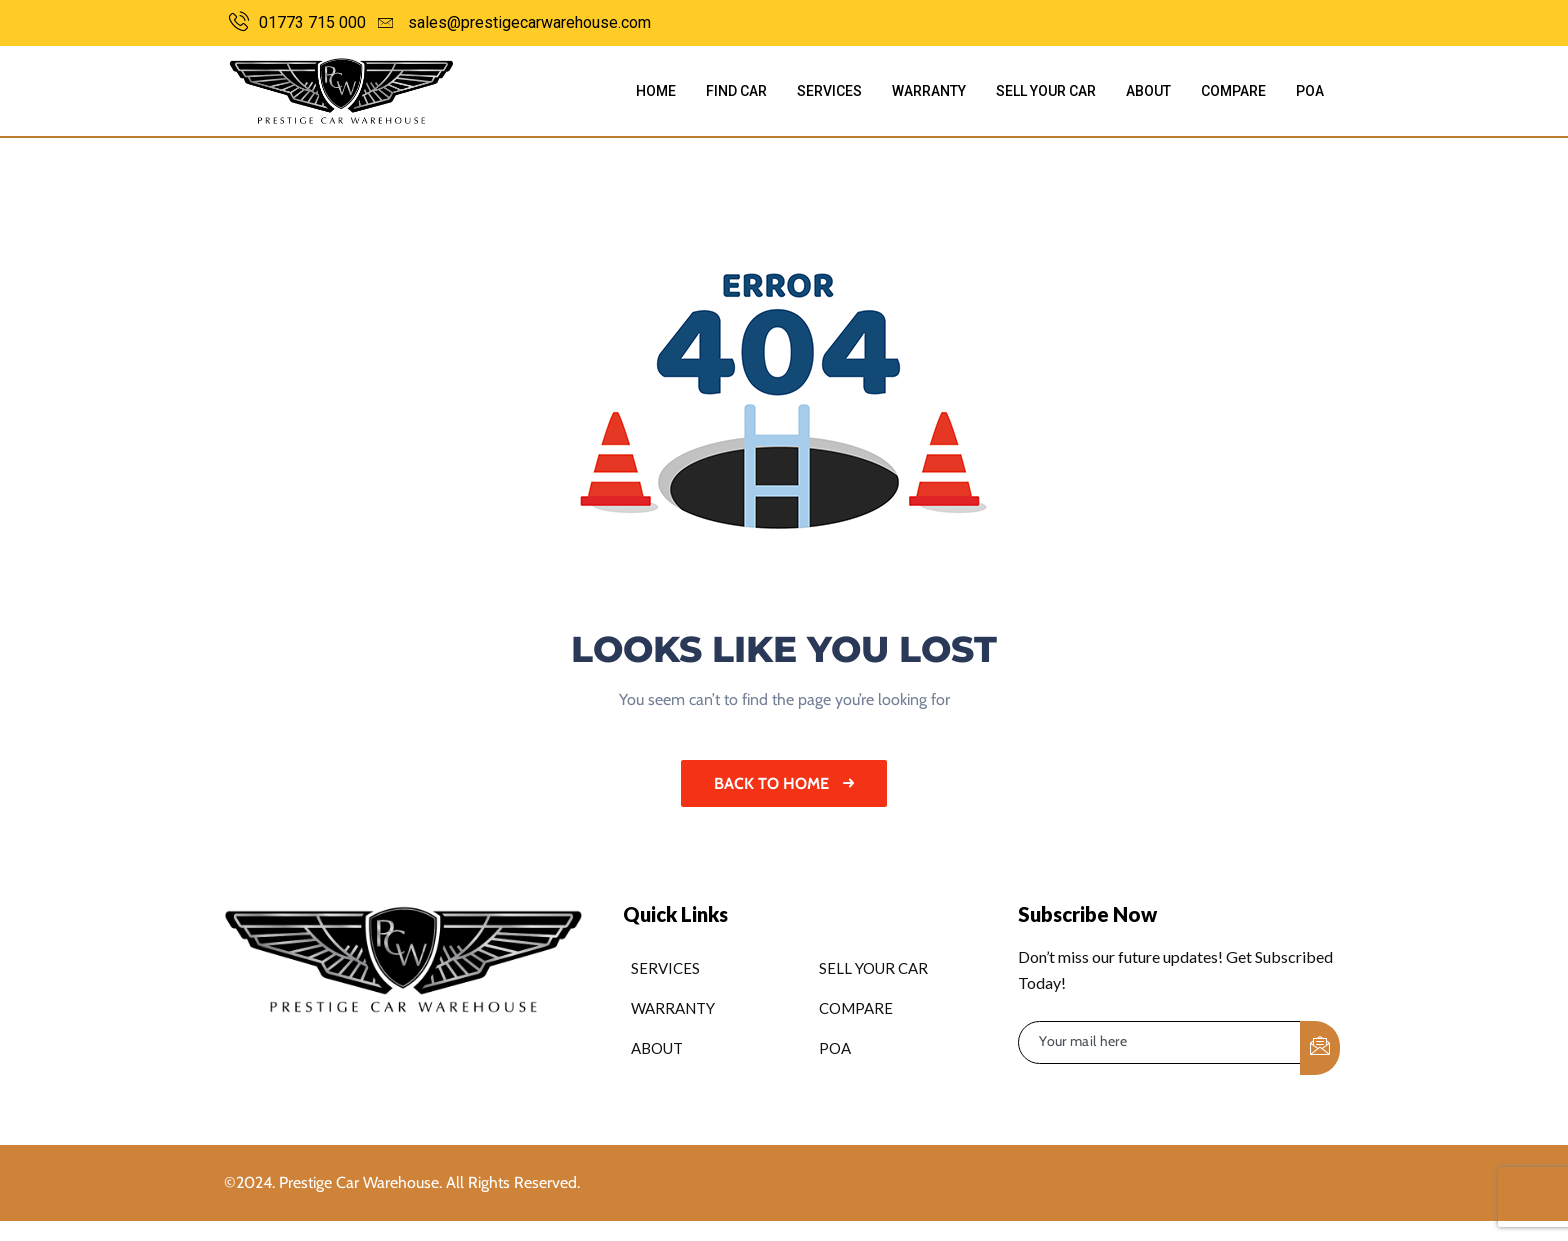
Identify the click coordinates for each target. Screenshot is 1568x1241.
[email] (1160, 1042)
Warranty (929, 91)
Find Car (736, 91)
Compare (1233, 91)
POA (1310, 91)
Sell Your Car (1046, 91)
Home (656, 91)
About (1148, 91)
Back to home (784, 783)
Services (829, 91)
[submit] (1320, 1048)
